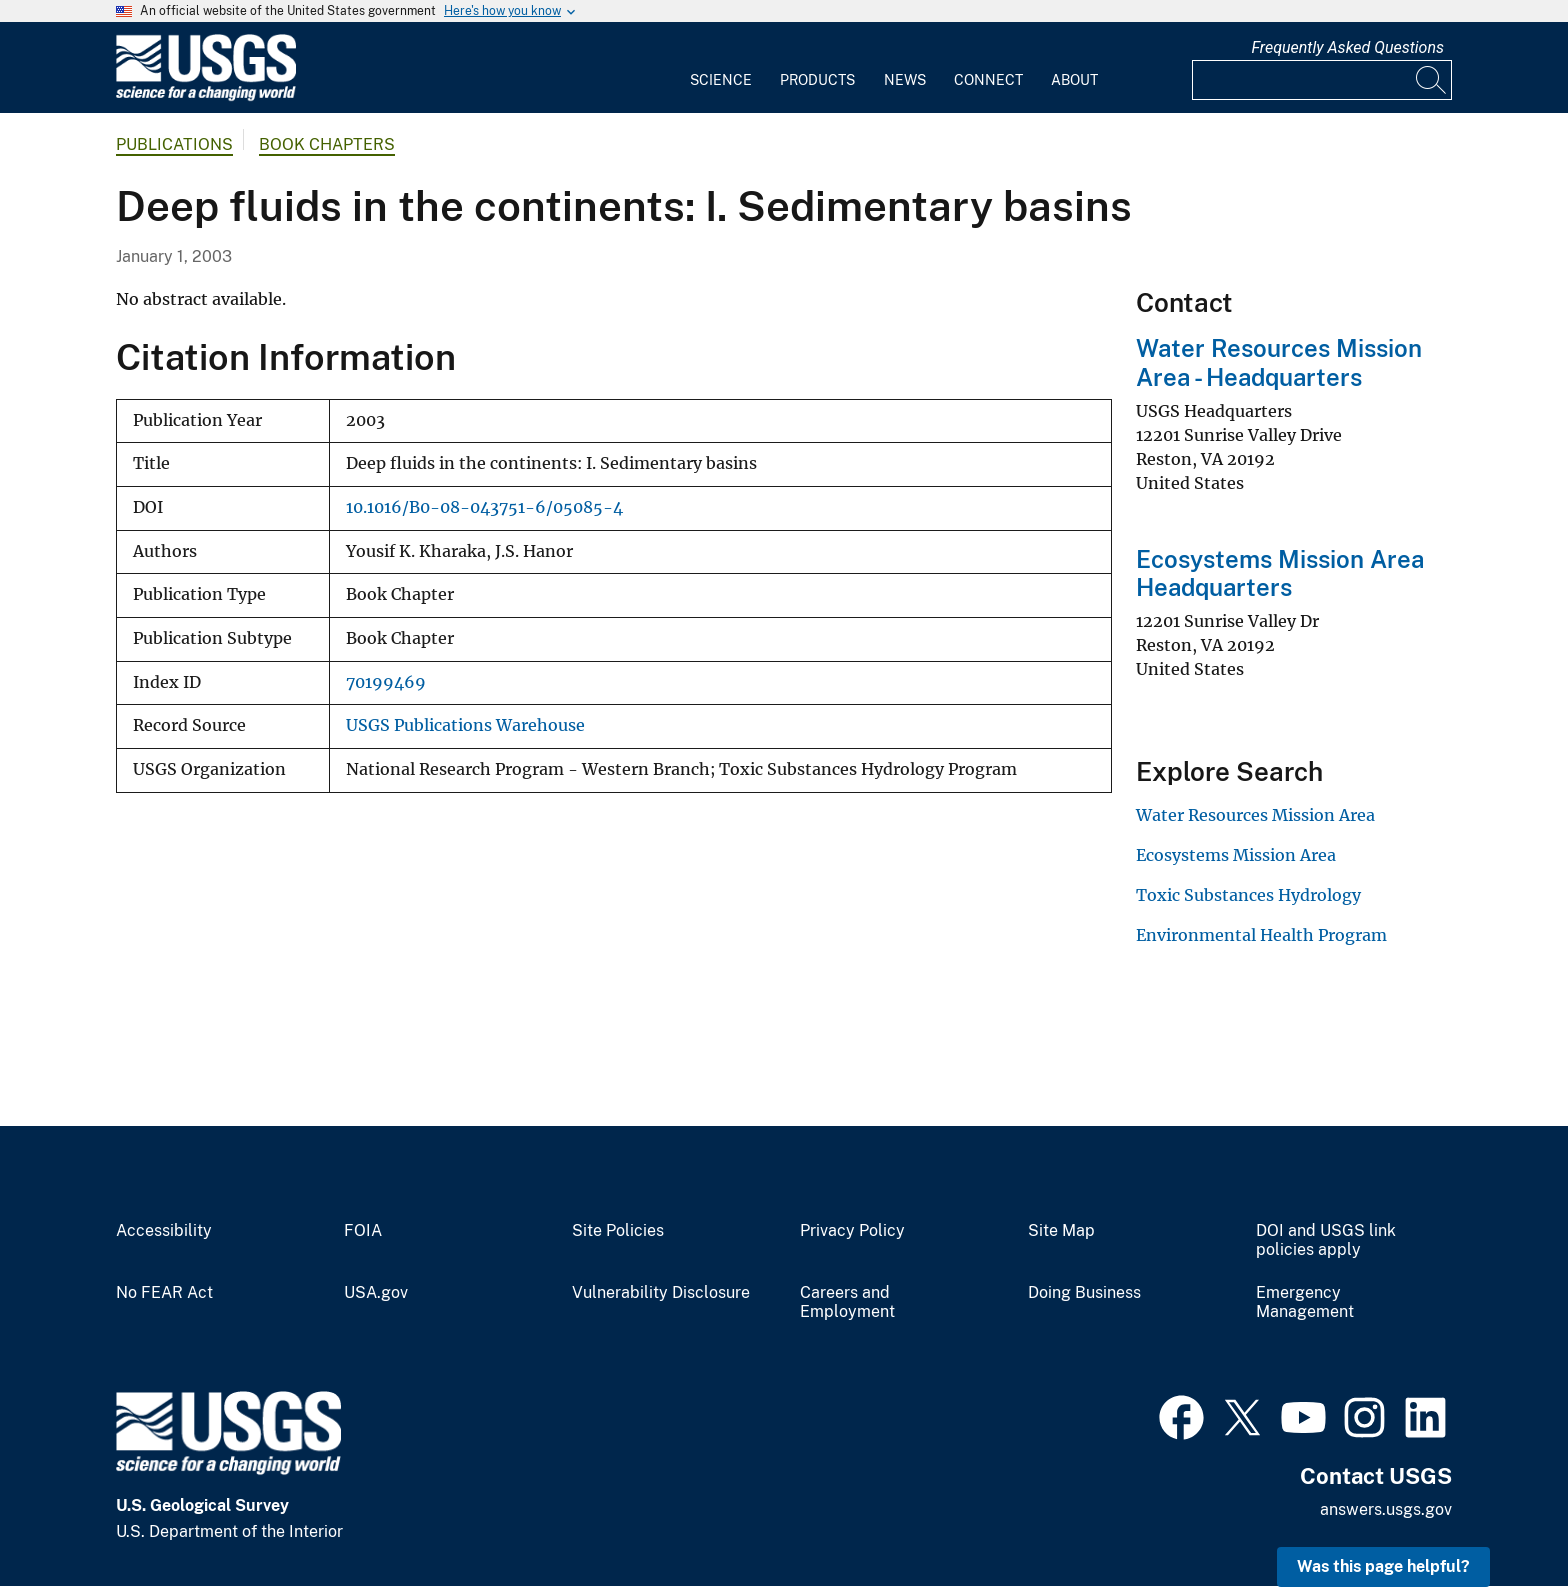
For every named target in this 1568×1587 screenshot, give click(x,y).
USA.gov (376, 1293)
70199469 (386, 682)
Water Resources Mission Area (1255, 815)
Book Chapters (327, 144)
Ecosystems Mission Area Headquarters (1280, 573)
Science (721, 80)
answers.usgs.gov (1386, 1509)
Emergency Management (1305, 1302)
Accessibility (164, 1231)
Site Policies (618, 1231)
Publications (174, 144)
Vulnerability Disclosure (661, 1293)
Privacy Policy (852, 1231)
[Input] (1322, 80)
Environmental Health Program (1261, 935)
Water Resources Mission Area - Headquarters (1279, 362)
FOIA (363, 1231)
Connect (988, 80)
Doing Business (1084, 1293)
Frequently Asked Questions (1347, 47)
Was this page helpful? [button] (1383, 1566)
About (1074, 80)
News (905, 80)
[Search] (1432, 80)
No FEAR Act (164, 1293)
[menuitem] (721, 68)
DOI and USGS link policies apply (1326, 1240)
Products (817, 80)
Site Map (1061, 1231)
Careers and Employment (847, 1302)
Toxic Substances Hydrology (1248, 895)
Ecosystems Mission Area (1236, 855)
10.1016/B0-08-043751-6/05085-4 (484, 507)
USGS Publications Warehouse (465, 725)
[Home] (206, 96)
